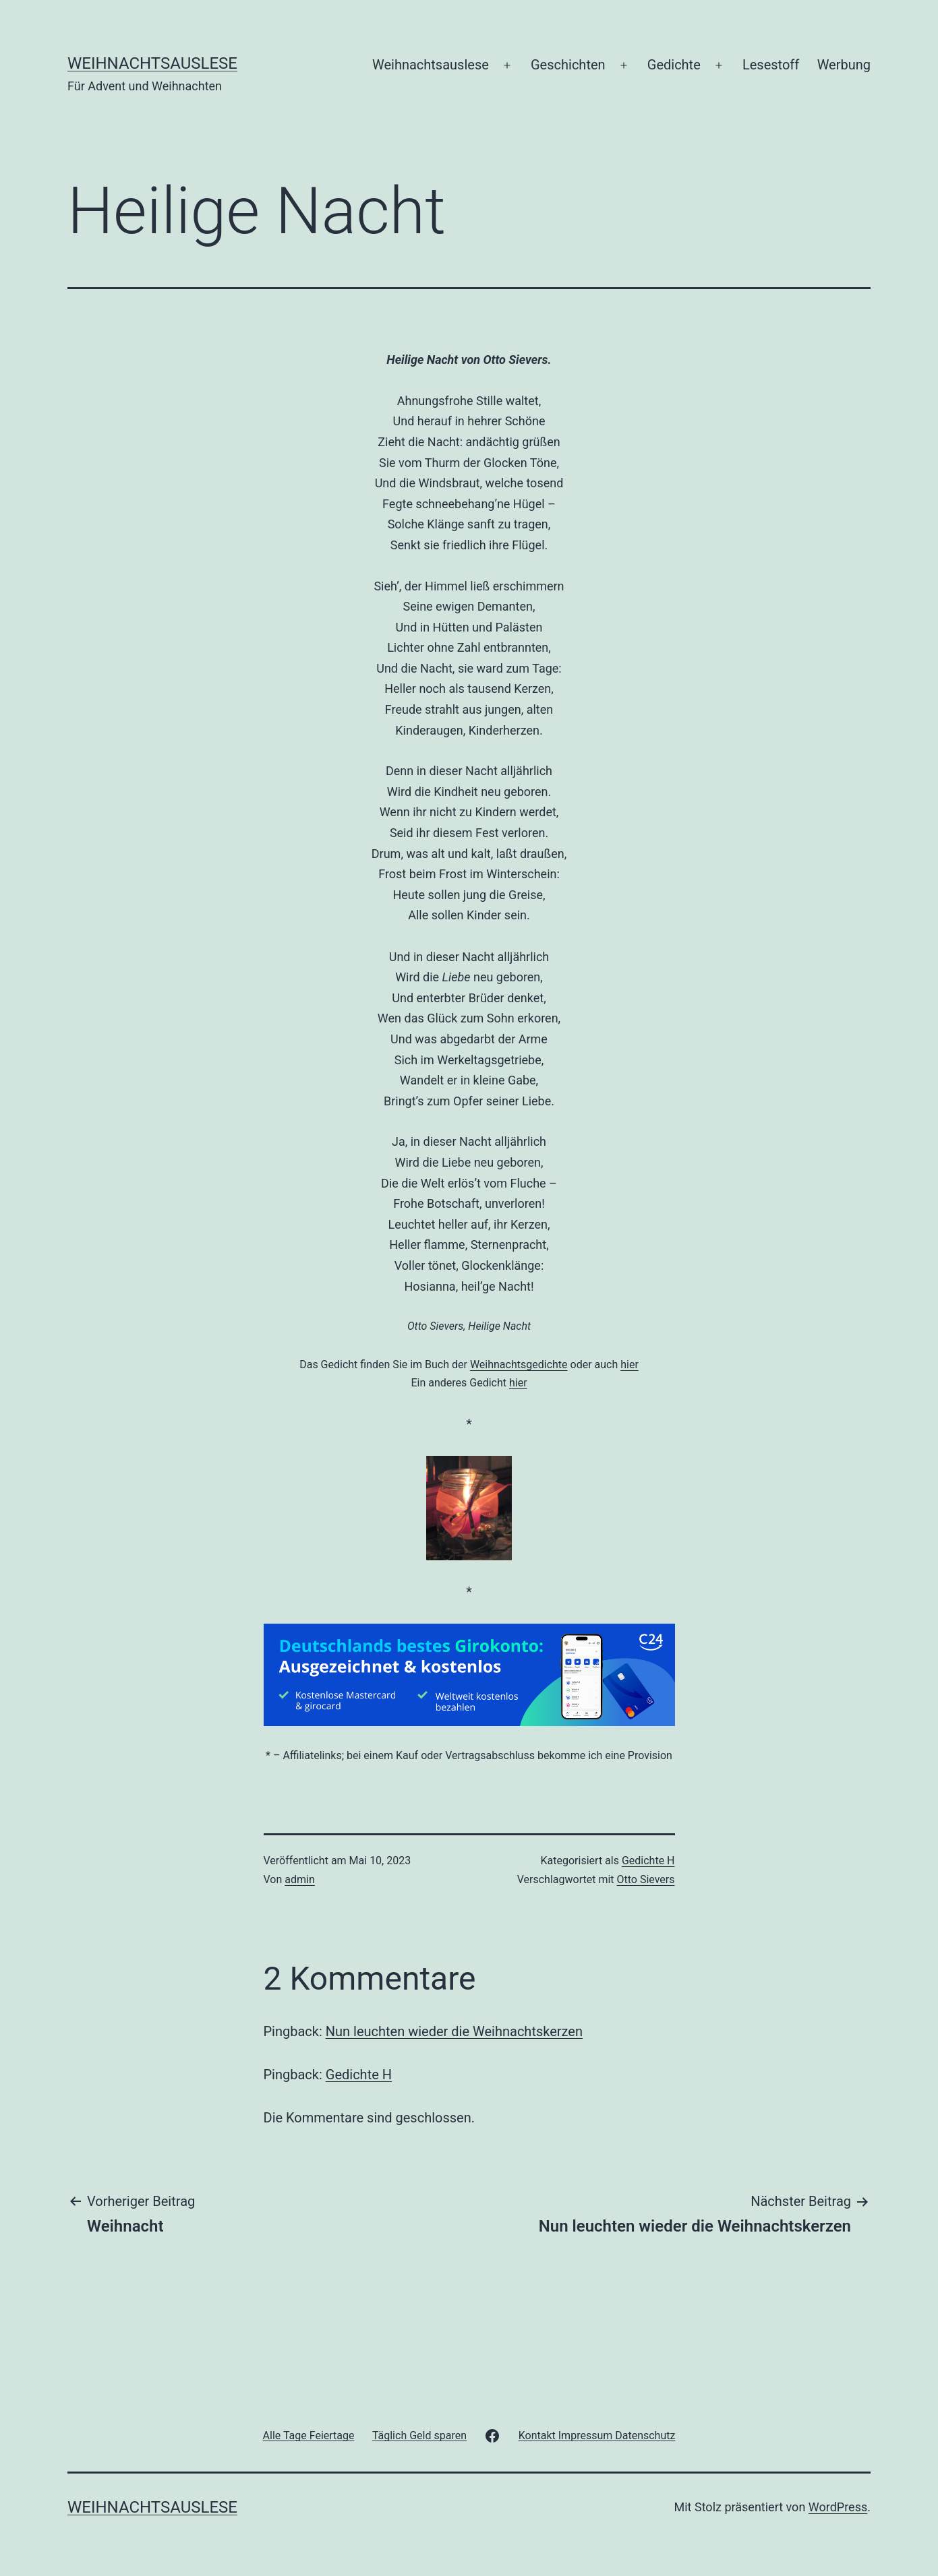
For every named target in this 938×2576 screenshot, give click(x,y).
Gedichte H (648, 1860)
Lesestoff (770, 65)
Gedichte (674, 65)
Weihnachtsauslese (152, 63)
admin (299, 1879)
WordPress (838, 2507)
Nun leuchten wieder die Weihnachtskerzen (454, 2031)
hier (629, 1364)
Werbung (844, 65)
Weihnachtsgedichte (519, 1364)
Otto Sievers (646, 1879)
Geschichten (568, 65)
